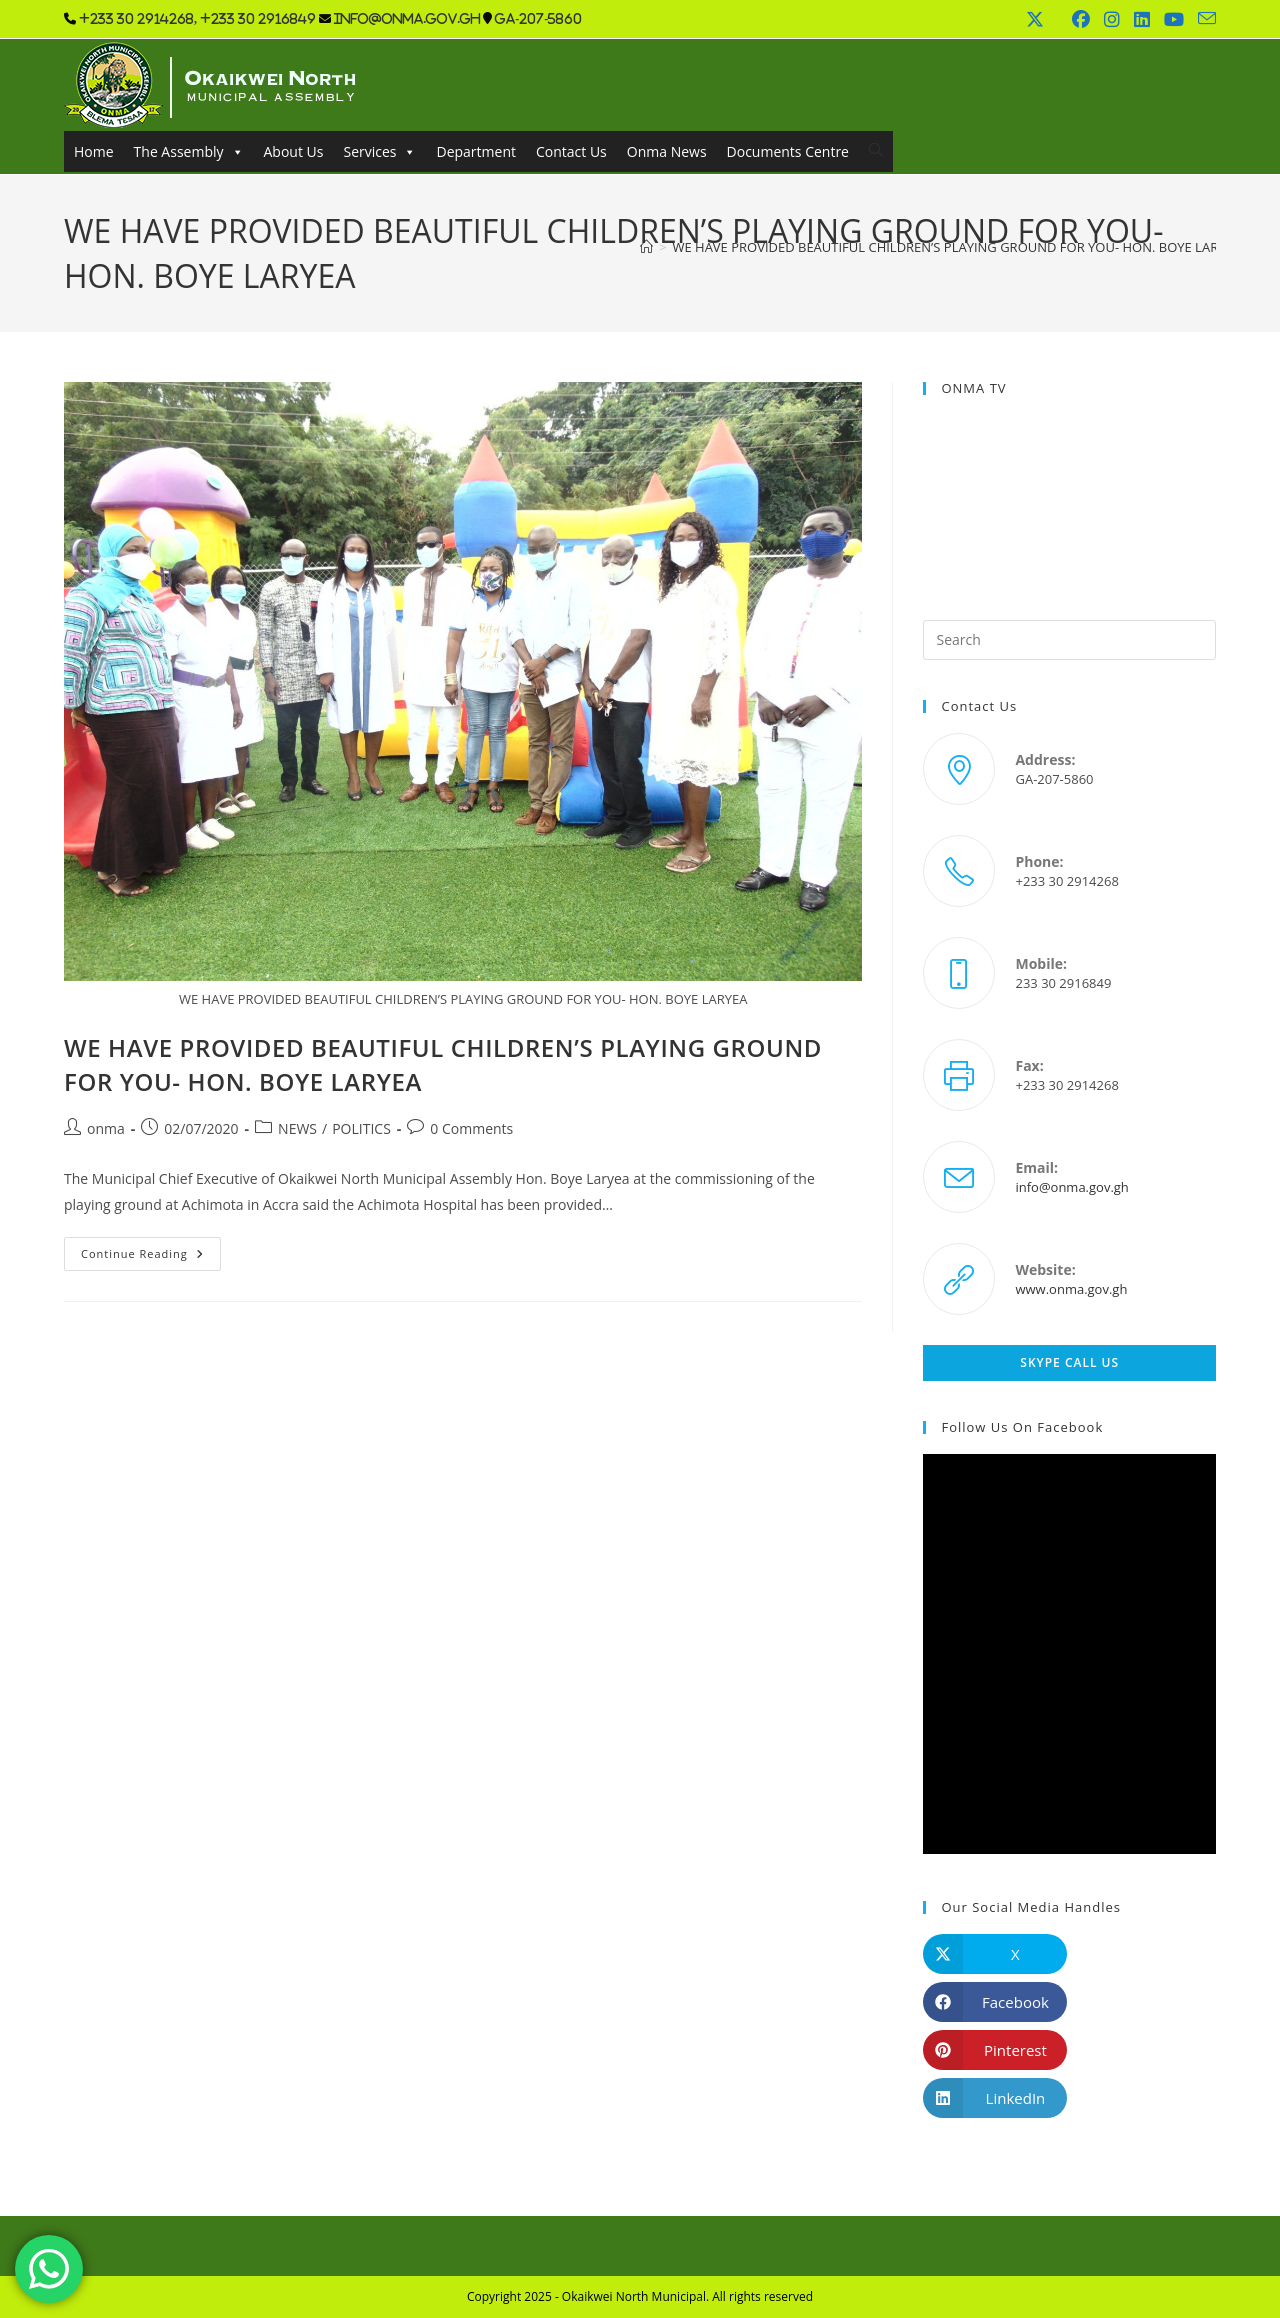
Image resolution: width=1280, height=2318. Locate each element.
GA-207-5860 (538, 18)
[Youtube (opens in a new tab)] (1174, 19)
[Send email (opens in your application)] (1203, 19)
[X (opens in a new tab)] (1035, 19)
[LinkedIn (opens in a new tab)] (1142, 19)
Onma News (667, 151)
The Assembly (189, 151)
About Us (294, 151)
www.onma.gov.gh (1071, 1289)
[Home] (646, 247)
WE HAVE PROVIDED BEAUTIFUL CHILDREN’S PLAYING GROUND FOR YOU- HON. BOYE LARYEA (956, 247)
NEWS (297, 1128)
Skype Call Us (1069, 1362)
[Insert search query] (1069, 640)
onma (106, 1128)
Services (379, 151)
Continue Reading (151, 1257)
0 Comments (471, 1128)
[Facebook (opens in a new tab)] (1081, 19)
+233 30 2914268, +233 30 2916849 (197, 18)
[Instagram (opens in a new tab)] (1112, 19)
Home (94, 151)
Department (475, 151)
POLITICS (361, 1128)
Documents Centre (788, 151)
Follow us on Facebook (1022, 1427)
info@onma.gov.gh (407, 18)
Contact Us (571, 151)
